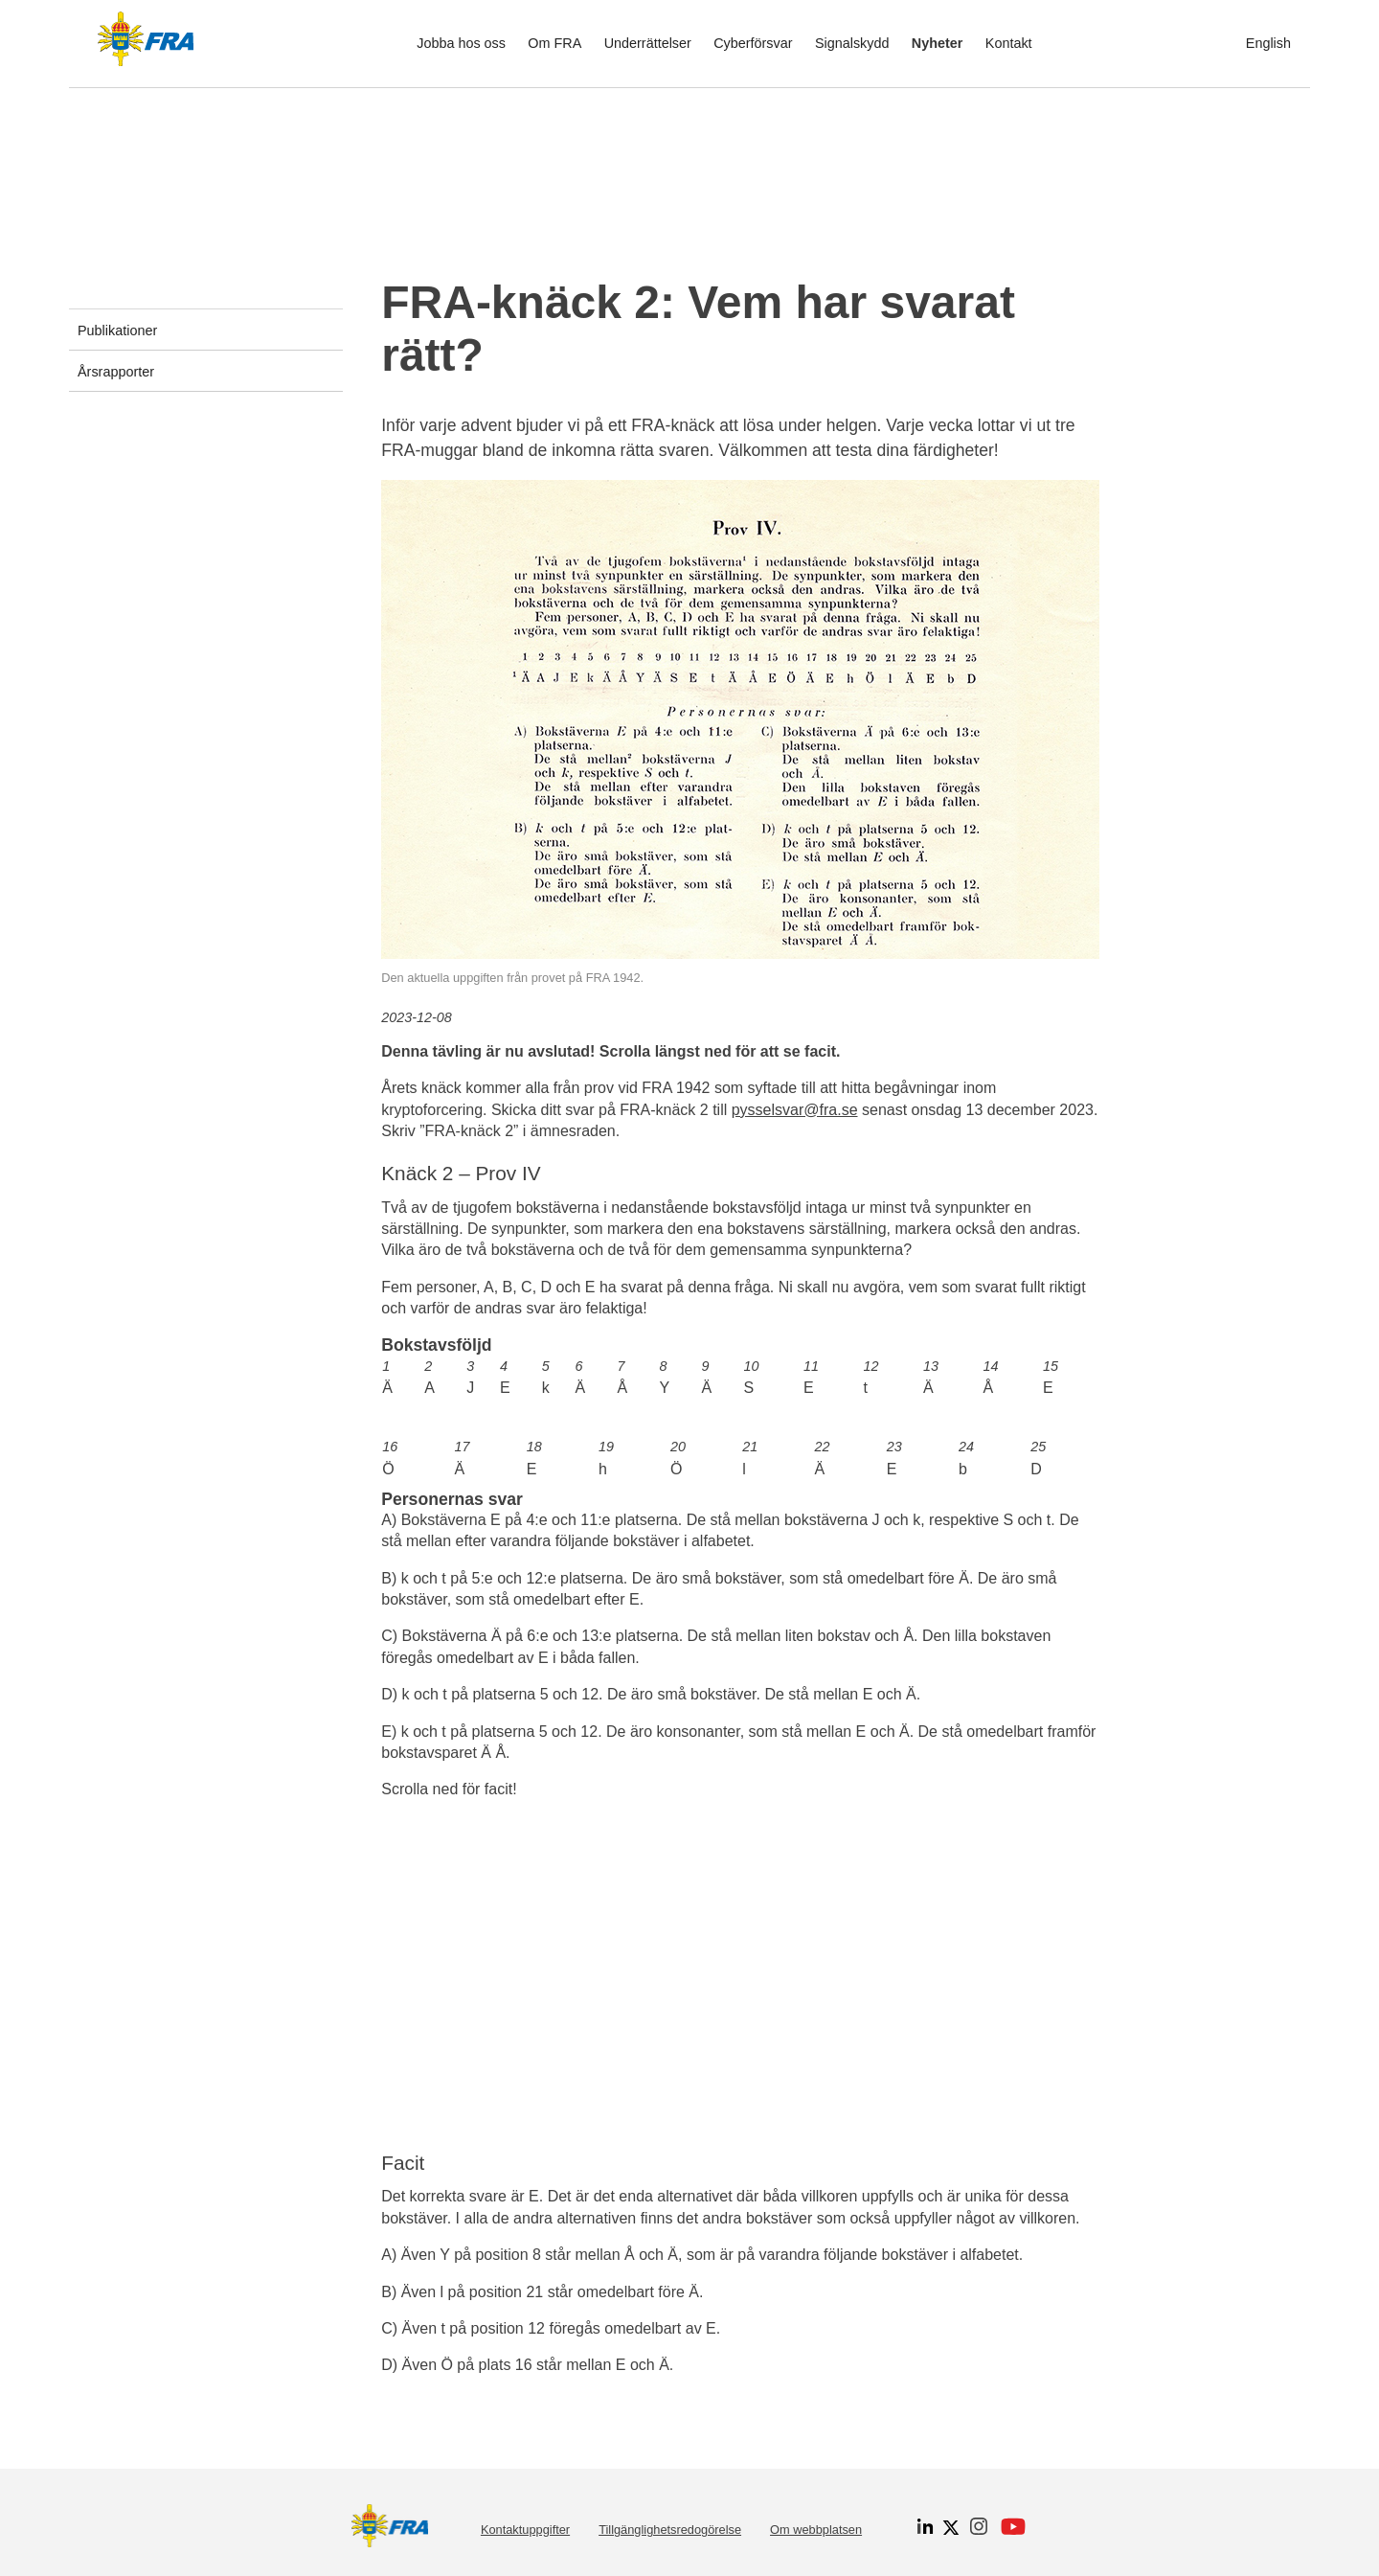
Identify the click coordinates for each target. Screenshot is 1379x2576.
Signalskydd (852, 43)
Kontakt (1008, 43)
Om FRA (554, 43)
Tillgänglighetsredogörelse (670, 2529)
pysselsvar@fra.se (795, 1110)
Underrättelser (647, 43)
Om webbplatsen (816, 2529)
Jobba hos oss (461, 43)
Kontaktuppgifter (525, 2529)
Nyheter (937, 43)
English (1268, 43)
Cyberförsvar (752, 43)
